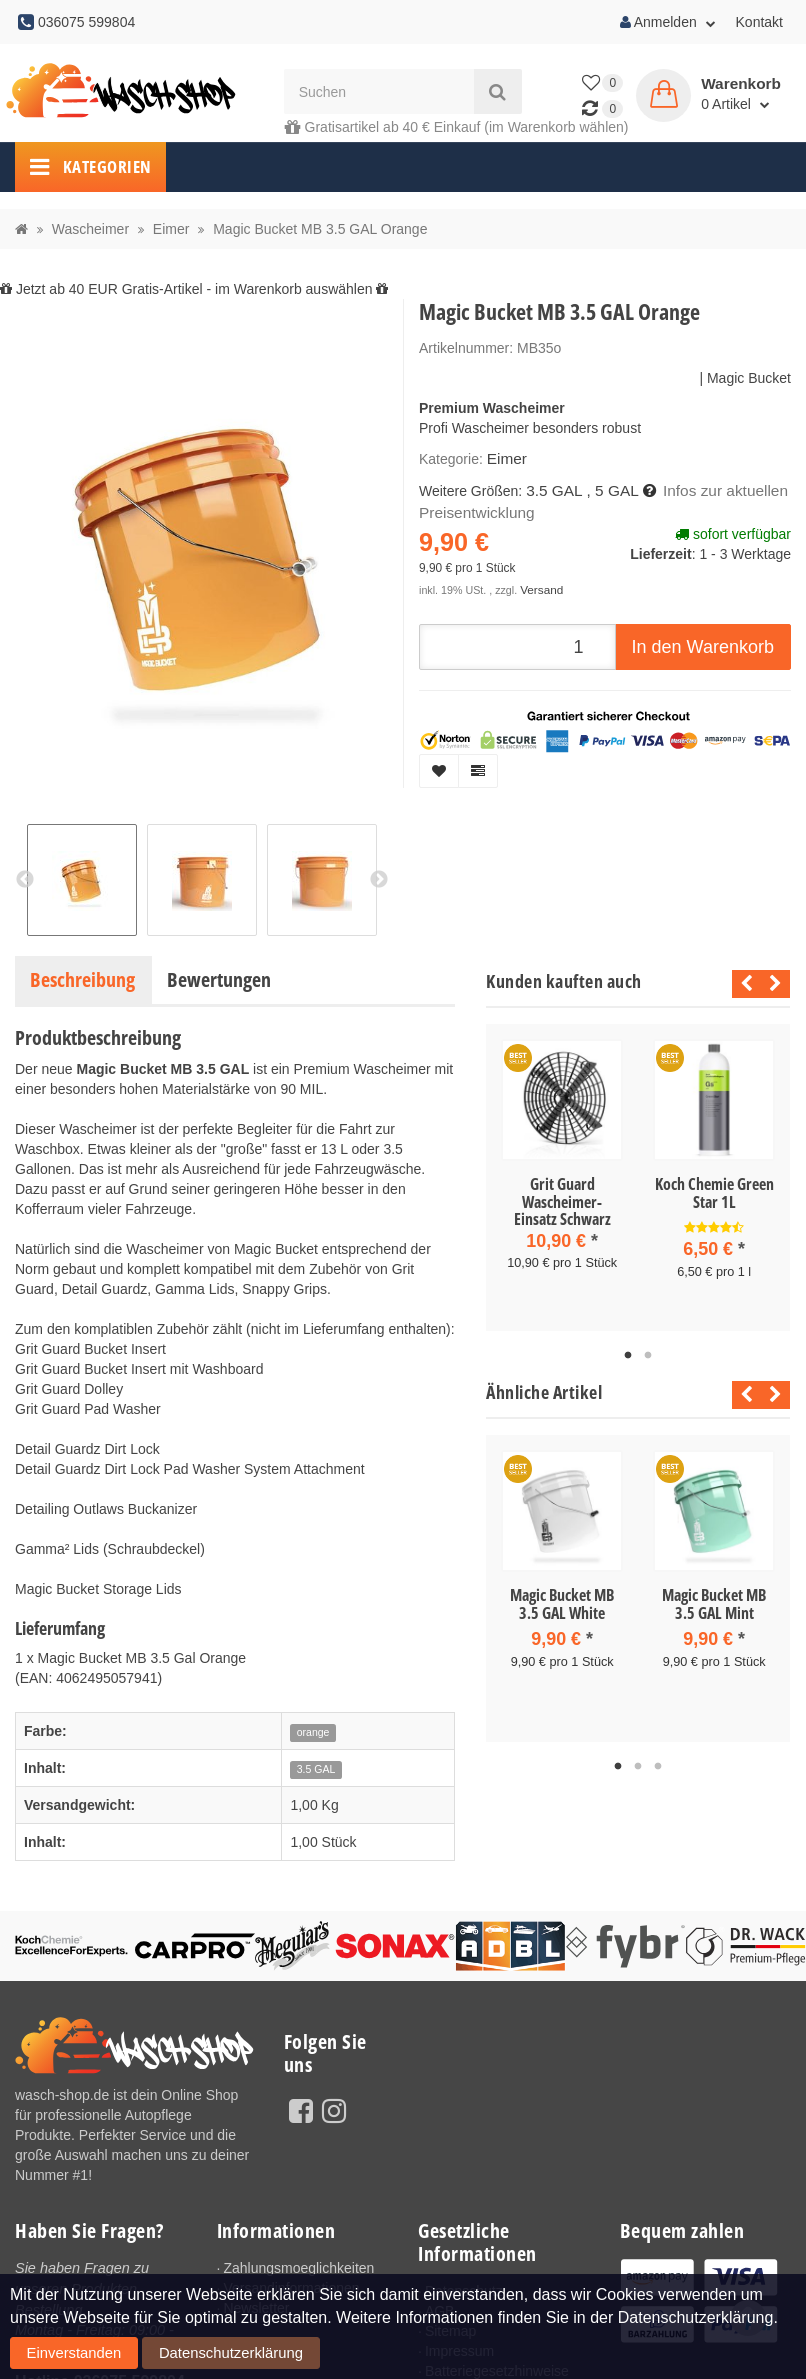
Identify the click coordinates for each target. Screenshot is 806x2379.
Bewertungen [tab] (219, 979)
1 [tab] (628, 1352)
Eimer (505, 458)
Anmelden (668, 22)
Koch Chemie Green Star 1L (714, 1193)
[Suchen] (379, 91)
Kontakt (759, 22)
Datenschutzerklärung (167, 2358)
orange (313, 1732)
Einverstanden (54, 2358)
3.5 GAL (551, 488)
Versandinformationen (291, 2288)
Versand (539, 583)
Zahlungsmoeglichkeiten (298, 2268)
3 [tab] (658, 1759)
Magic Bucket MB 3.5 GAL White (562, 1600)
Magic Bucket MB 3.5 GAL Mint (714, 1600)
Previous (741, 984)
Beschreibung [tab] (82, 979)
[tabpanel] (562, 1172)
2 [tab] (648, 1352)
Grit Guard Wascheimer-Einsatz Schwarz (562, 1201)
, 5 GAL (604, 488)
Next (775, 984)
